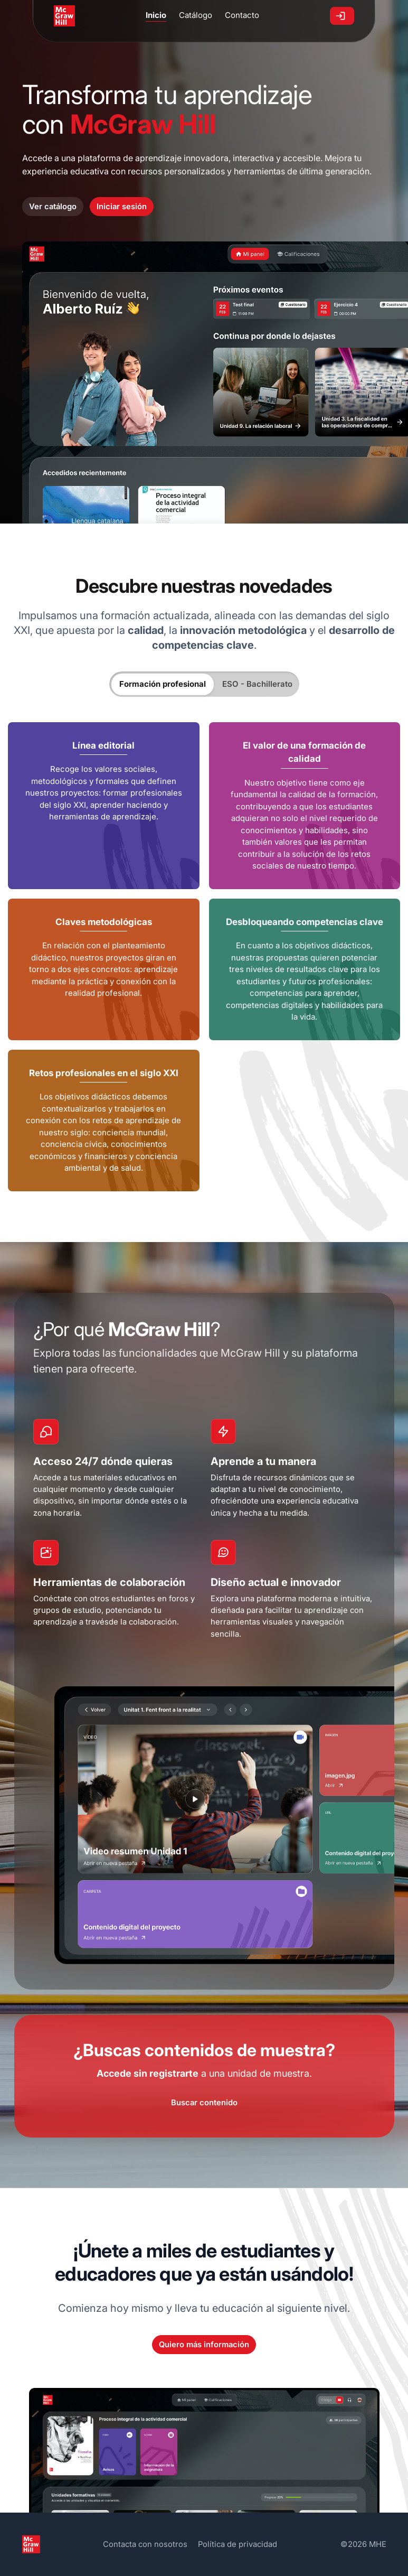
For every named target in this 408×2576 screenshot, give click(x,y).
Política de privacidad (237, 2544)
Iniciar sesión (122, 206)
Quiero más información (204, 2344)
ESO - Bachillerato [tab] (257, 684)
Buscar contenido (204, 2102)
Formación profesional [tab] (162, 684)
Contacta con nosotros (145, 2544)
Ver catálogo (53, 206)
